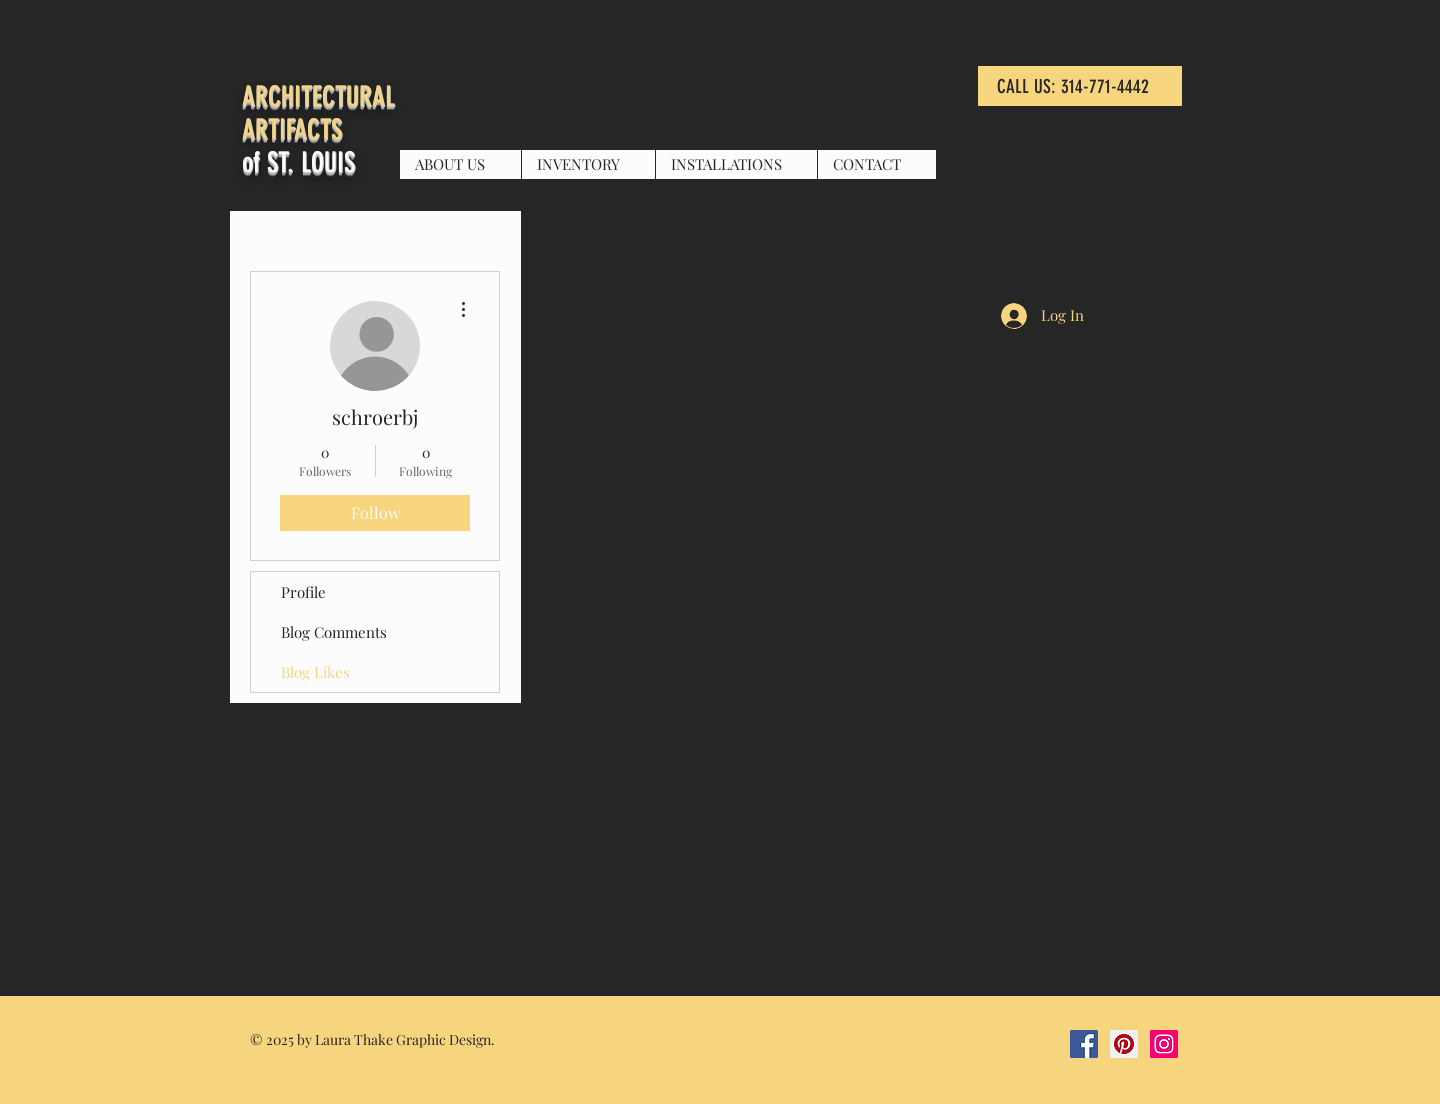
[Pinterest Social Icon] (1124, 1044)
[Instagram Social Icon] (1164, 1044)
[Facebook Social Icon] (1084, 1044)
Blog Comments (334, 632)
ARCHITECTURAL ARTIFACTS (318, 113)
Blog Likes (315, 672)
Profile (303, 592)
